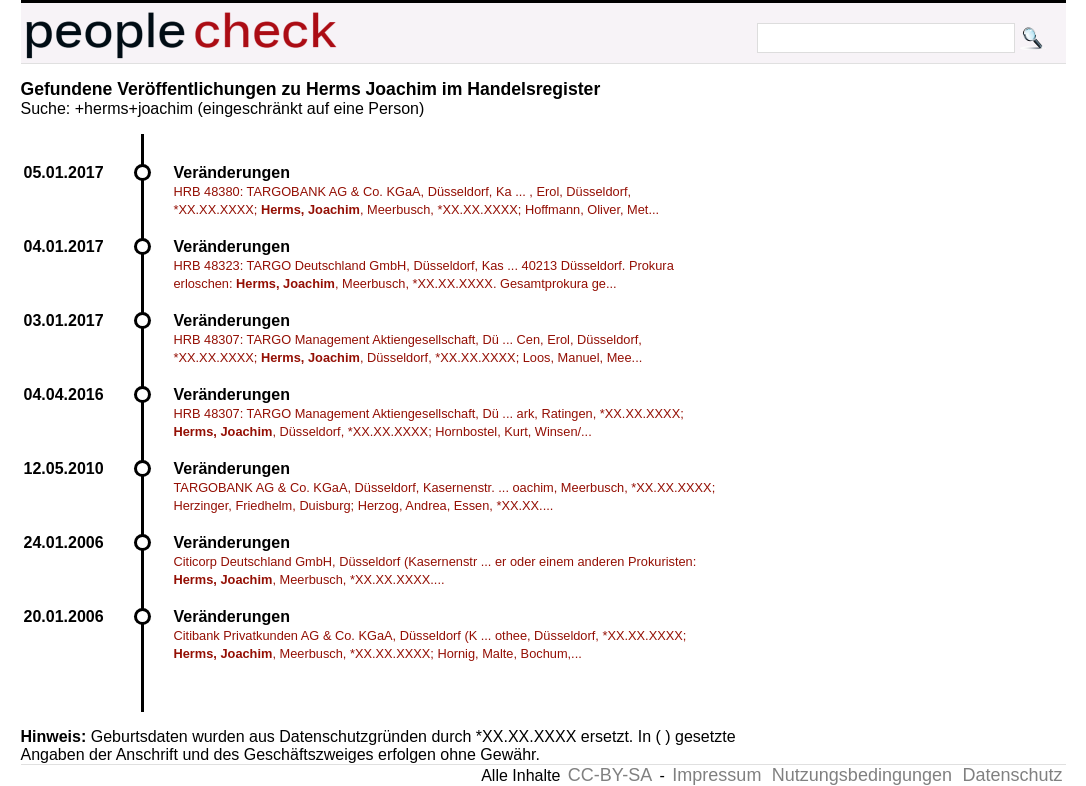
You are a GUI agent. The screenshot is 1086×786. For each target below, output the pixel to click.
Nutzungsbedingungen (862, 775)
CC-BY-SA (610, 775)
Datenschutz (1012, 775)
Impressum (716, 775)
